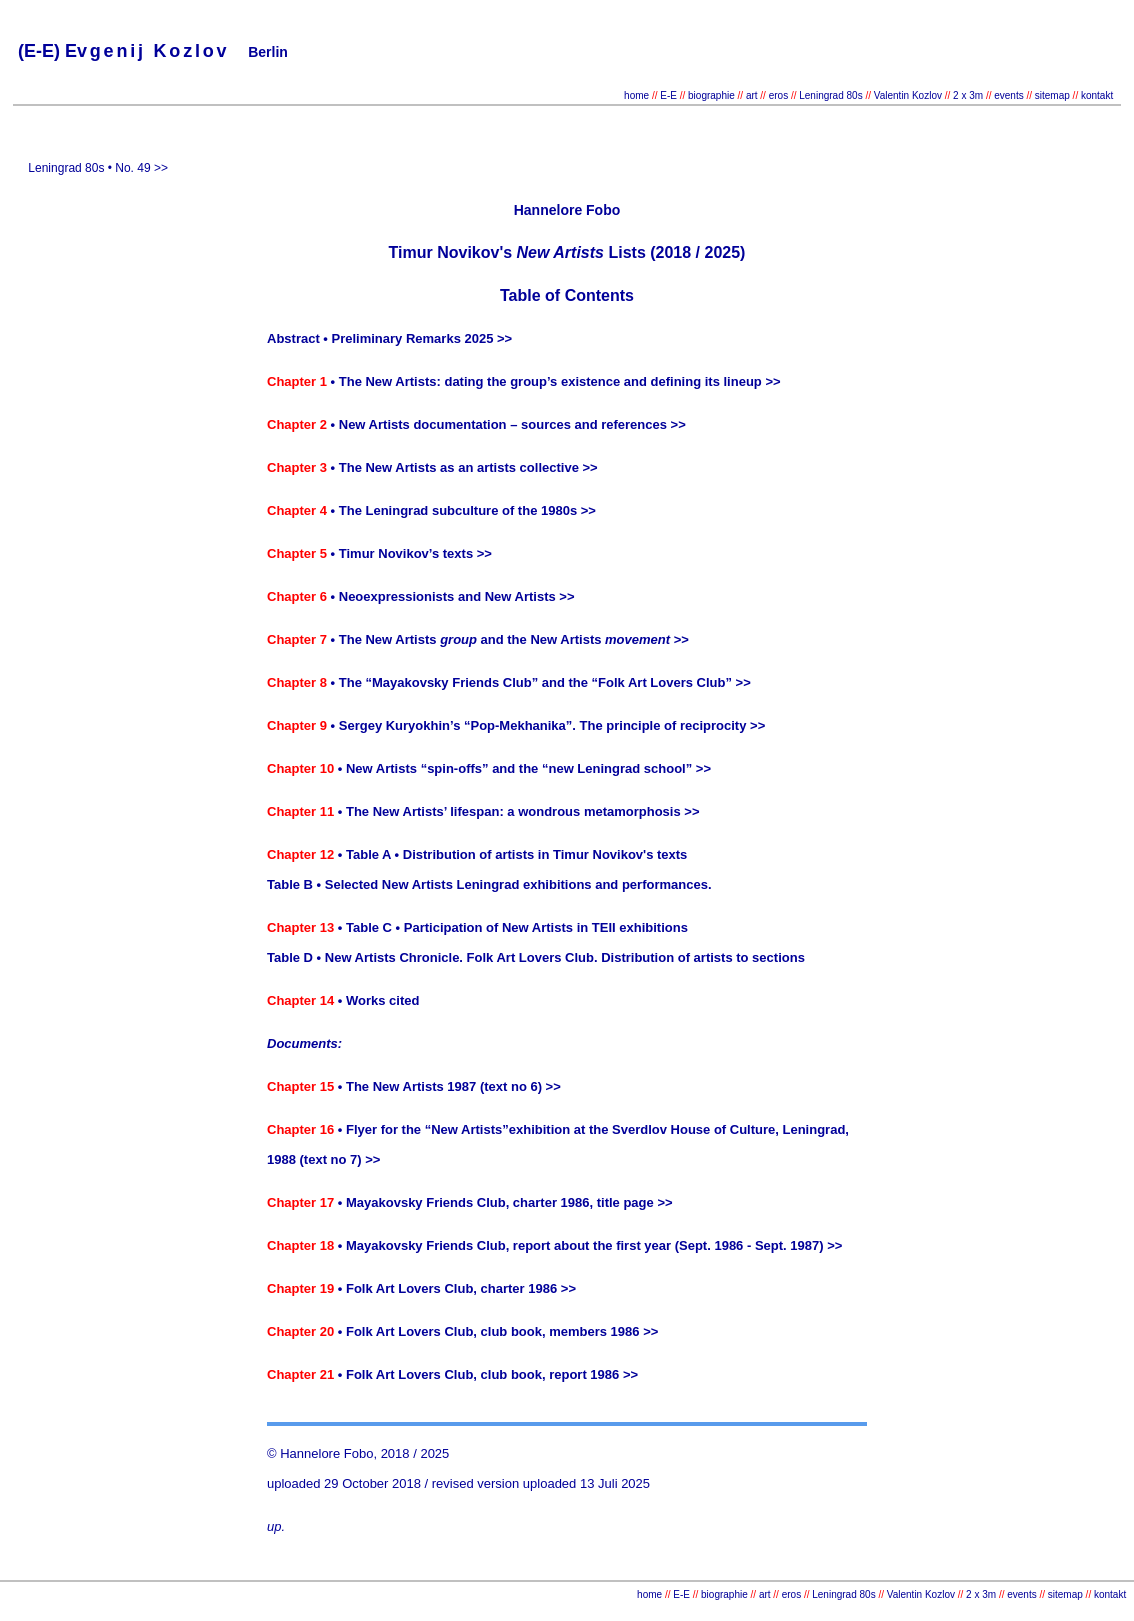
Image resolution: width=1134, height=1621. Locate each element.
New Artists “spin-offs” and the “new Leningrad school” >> (528, 768)
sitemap (1052, 95)
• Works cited (379, 1000)
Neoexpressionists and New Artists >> (457, 596)
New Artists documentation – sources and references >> (512, 424)
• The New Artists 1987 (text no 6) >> (447, 1086)
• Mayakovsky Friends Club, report (444, 1245)
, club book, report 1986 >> (555, 1374)
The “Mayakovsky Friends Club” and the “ (468, 682)
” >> (737, 682)
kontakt (1097, 95)
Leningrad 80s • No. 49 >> (96, 168)
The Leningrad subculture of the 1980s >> (467, 510)
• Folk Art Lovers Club (403, 1288)
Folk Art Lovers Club (661, 682)
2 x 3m (966, 95)
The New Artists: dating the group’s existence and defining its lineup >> (560, 381)
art (752, 95)
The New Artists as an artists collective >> (468, 467)
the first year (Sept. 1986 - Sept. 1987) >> (715, 1245)
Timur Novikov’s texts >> (415, 553)
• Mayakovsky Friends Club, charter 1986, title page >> (503, 1202)
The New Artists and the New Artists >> (514, 639)
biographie (712, 95)
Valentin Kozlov (909, 95)
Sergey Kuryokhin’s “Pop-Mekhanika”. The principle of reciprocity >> (552, 725)
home (636, 95)
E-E (668, 95)
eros (778, 95)
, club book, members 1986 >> (565, 1331)
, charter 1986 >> (524, 1288)
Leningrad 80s (830, 95)
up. (276, 1526)
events (1008, 95)
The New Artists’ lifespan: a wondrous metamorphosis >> (523, 811)
